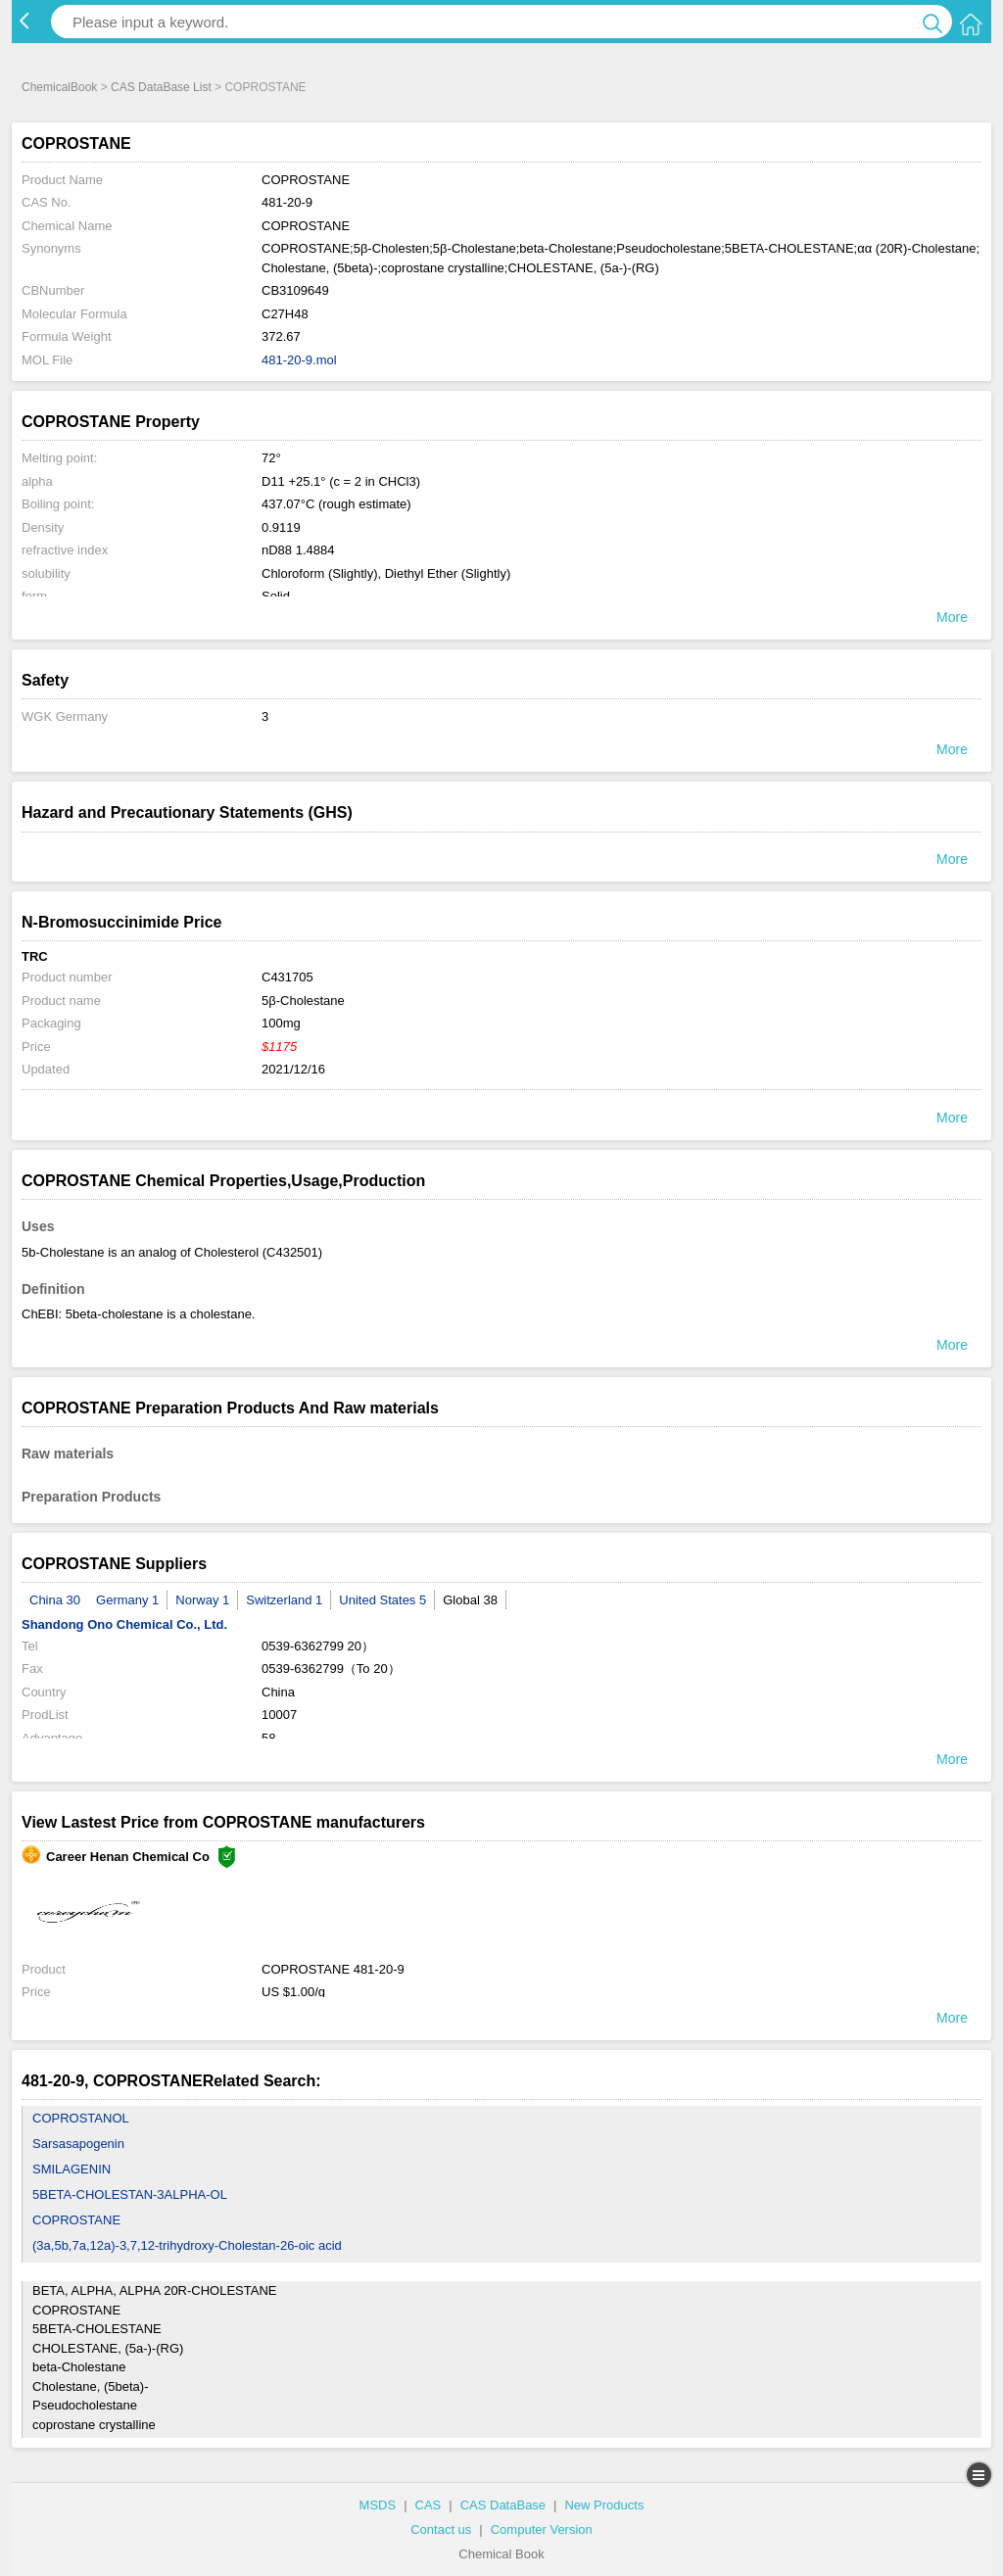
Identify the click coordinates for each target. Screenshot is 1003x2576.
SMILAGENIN (71, 2169)
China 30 (54, 1600)
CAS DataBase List (161, 87)
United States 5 (382, 1600)
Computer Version (542, 2529)
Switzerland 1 (284, 1600)
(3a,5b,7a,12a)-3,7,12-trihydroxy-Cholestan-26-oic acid (187, 2245)
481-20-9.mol (299, 360)
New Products (604, 2505)
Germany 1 (127, 1600)
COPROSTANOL (80, 2118)
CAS (428, 2505)
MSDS (378, 2505)
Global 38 (470, 1600)
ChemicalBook (59, 87)
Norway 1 (202, 1600)
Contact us (440, 2529)
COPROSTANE (76, 2220)
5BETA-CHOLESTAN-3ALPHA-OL (129, 2194)
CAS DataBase (503, 2505)
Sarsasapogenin (78, 2143)
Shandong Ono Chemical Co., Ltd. (124, 1624)
